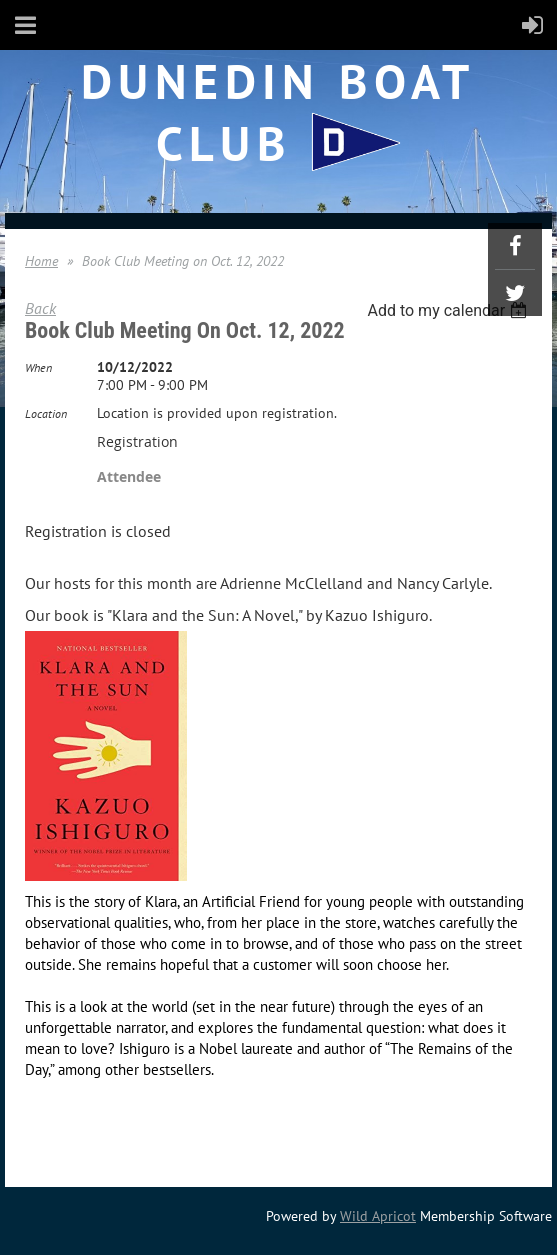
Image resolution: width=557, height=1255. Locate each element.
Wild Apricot (378, 1216)
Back (40, 308)
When (38, 367)
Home (41, 261)
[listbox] (449, 310)
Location (46, 413)
